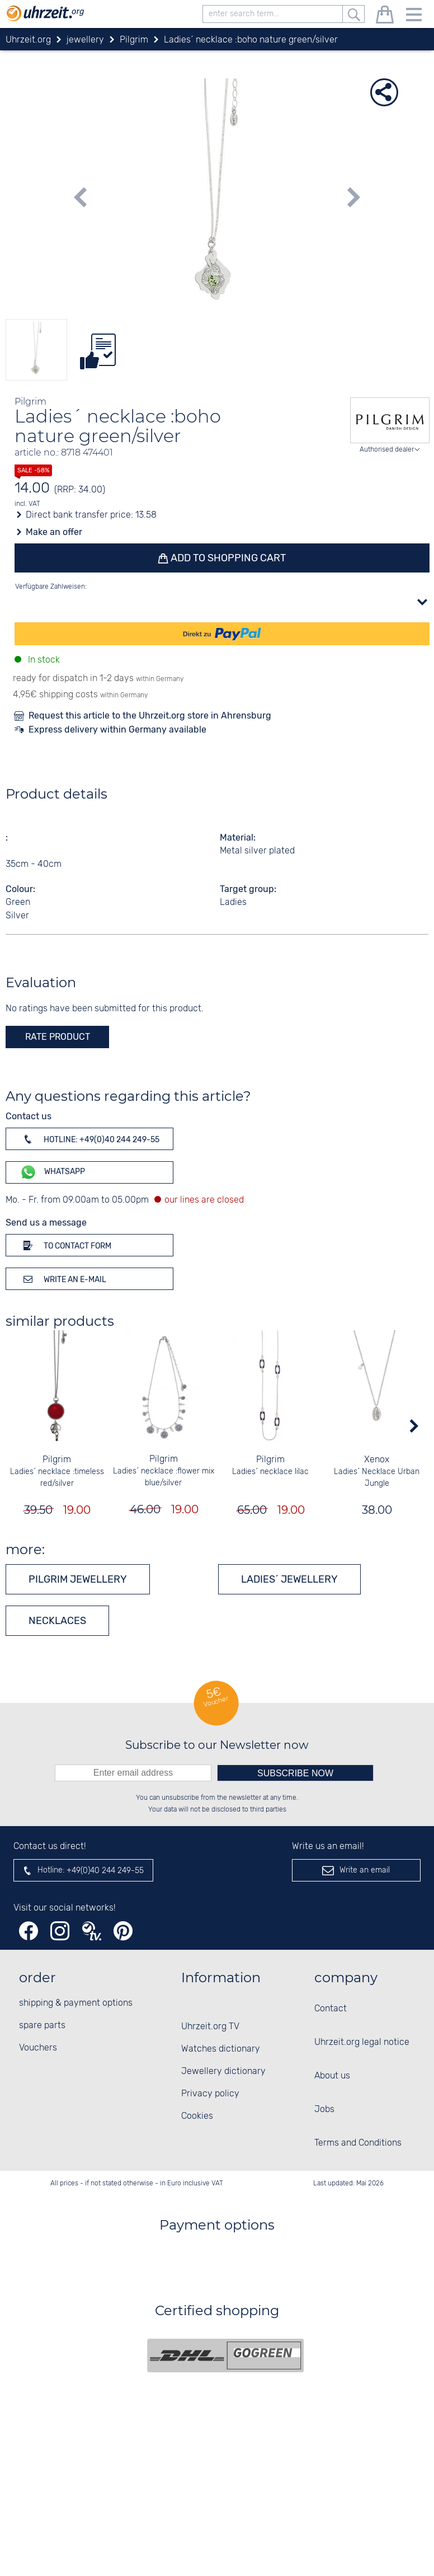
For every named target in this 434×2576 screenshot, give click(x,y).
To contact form (65, 1245)
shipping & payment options (76, 2003)
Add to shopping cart (227, 558)
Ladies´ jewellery (289, 1579)
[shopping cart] (385, 16)
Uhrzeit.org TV (210, 2027)
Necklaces (57, 1621)
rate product (57, 1036)
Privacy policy (210, 2094)
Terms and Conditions (358, 2143)
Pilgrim (57, 1460)
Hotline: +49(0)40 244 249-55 (89, 1138)
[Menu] (414, 16)
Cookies (197, 2116)
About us (332, 2076)
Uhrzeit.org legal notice (361, 2042)
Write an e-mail (63, 1278)
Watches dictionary (220, 2049)
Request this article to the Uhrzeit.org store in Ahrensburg (150, 715)
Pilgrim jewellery (78, 1579)
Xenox (377, 1460)
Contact (330, 2009)
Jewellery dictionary (223, 2071)
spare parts (42, 2025)
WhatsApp (52, 1172)
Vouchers (38, 2048)
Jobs (324, 2109)
